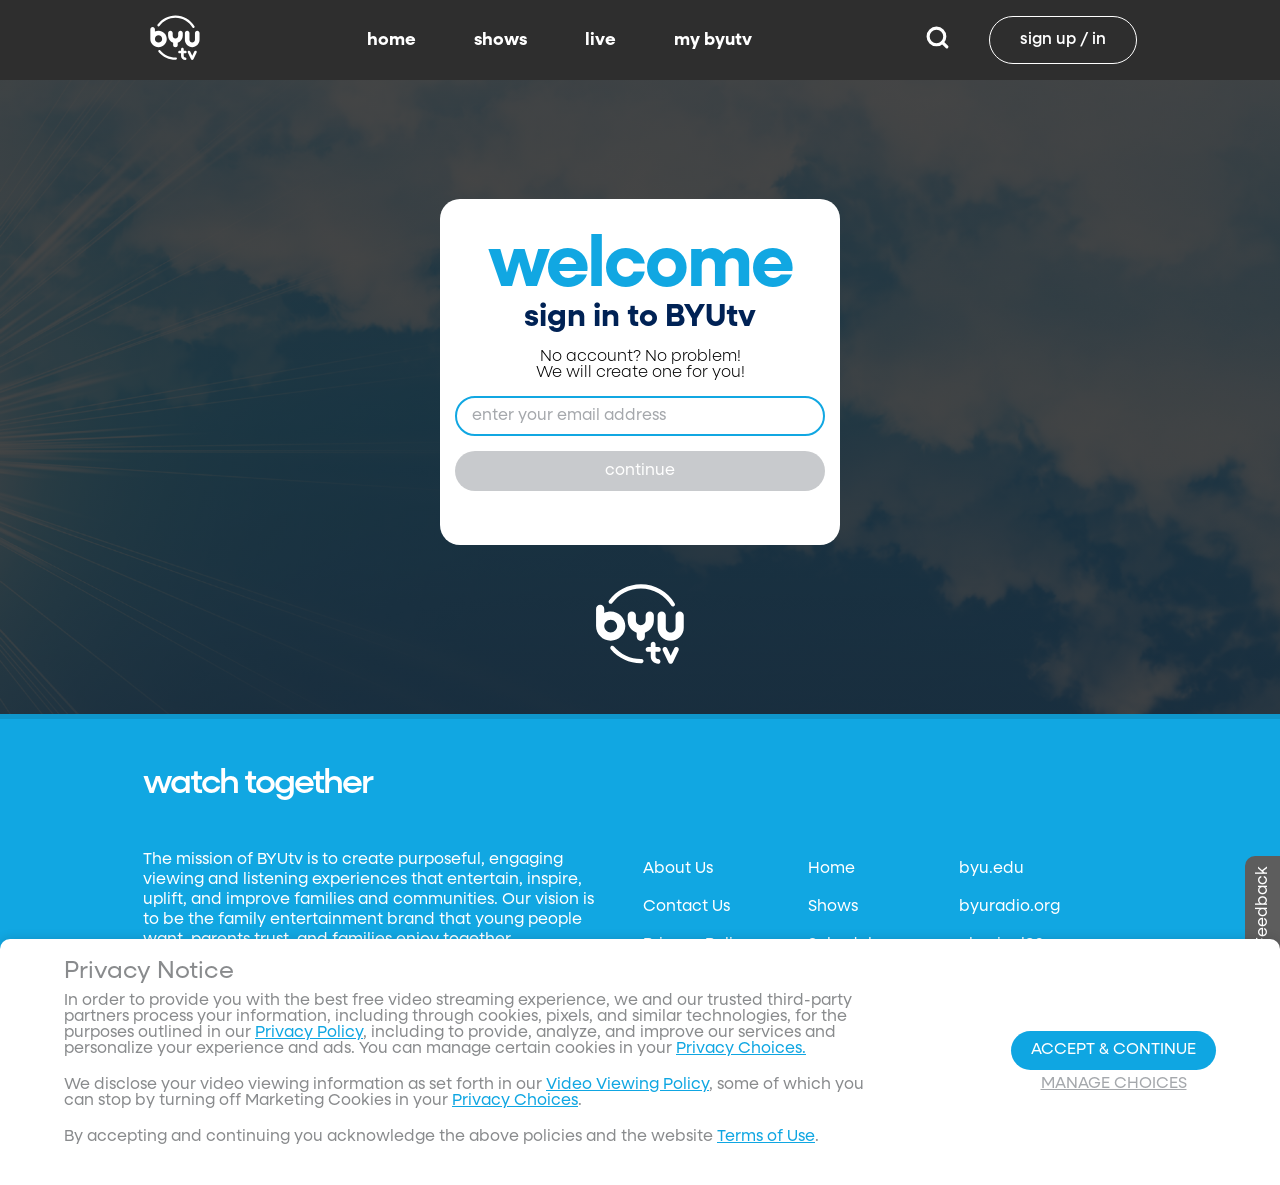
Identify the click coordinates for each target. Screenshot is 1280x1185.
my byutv (713, 40)
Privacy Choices (515, 1101)
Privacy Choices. (741, 1049)
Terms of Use (766, 1137)
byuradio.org (1009, 907)
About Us (678, 869)
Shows (833, 907)
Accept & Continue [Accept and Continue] (1113, 1050)
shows (500, 40)
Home (831, 869)
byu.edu (991, 869)
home (391, 40)
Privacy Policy (309, 1033)
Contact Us (686, 907)
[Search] (937, 40)
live (600, 40)
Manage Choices (1114, 1084)
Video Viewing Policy (627, 1085)
